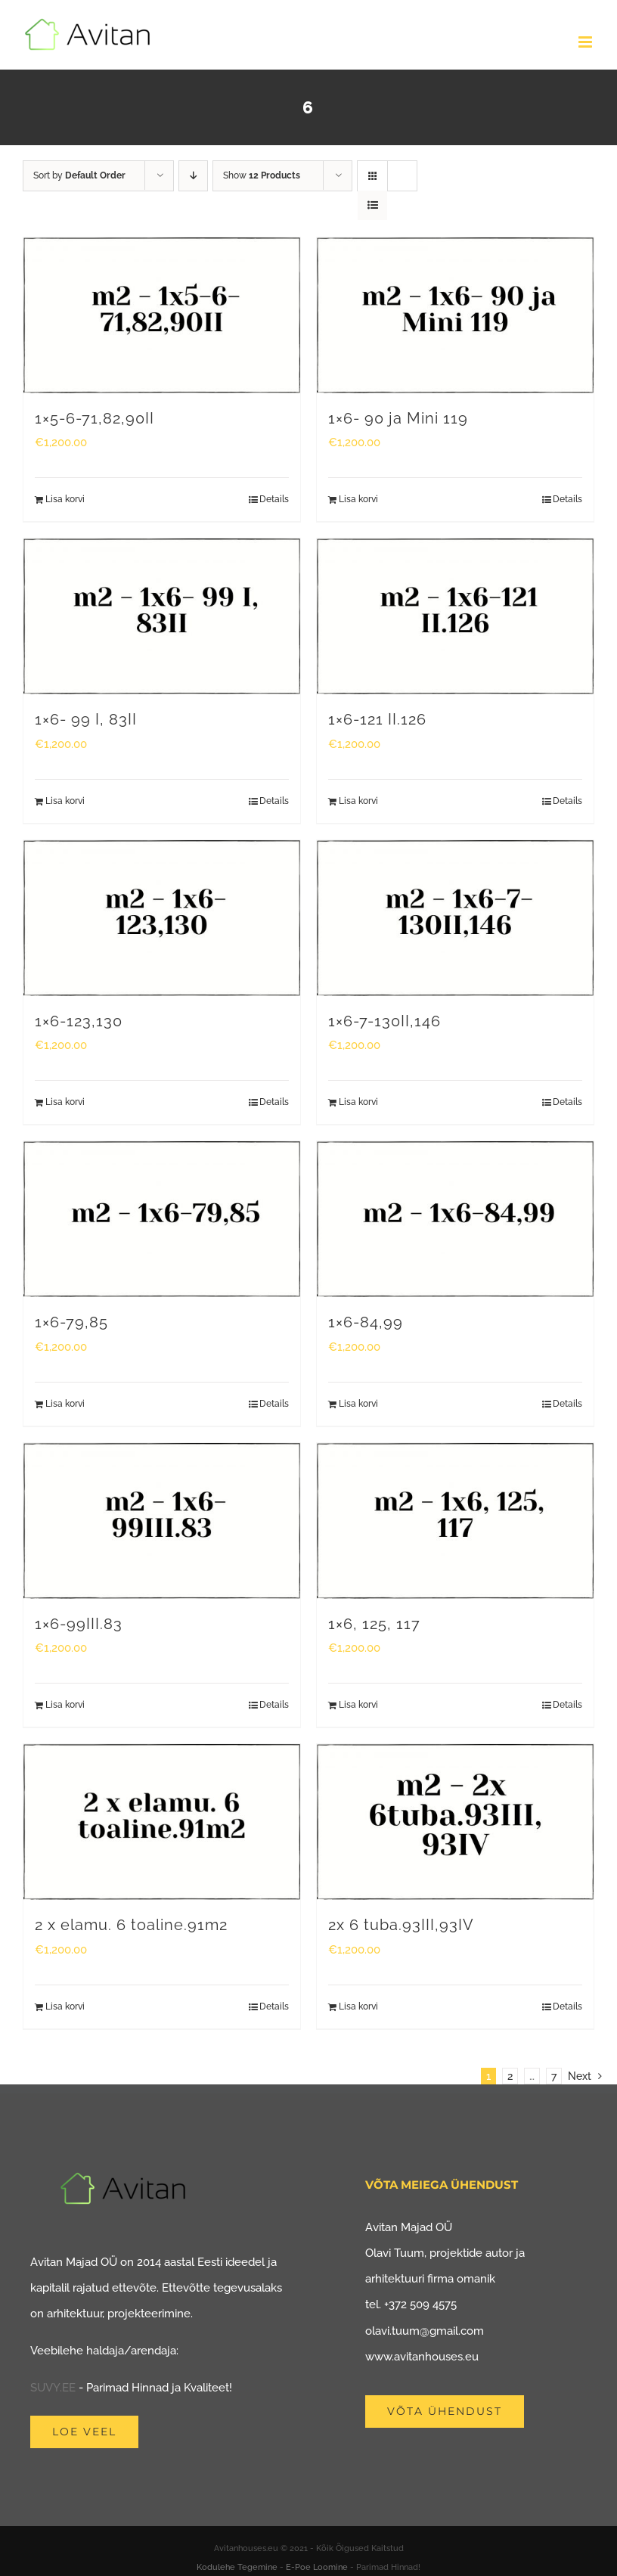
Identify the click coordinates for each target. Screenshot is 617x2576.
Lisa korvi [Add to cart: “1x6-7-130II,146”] (358, 1102)
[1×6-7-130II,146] (455, 918)
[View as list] (372, 205)
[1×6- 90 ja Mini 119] (455, 315)
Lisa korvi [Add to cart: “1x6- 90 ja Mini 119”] (358, 499)
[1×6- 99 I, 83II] (161, 616)
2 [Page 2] (510, 2076)
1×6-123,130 (78, 1021)
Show (261, 175)
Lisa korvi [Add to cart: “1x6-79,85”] (65, 1403)
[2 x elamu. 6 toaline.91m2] (161, 1822)
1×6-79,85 (71, 1322)
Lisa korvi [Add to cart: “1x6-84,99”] (358, 1403)
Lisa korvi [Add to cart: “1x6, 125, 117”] (358, 1704)
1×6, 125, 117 (374, 1624)
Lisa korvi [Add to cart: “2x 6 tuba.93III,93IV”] (358, 2006)
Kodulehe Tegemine (237, 2567)
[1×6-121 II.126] (455, 616)
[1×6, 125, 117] (455, 1521)
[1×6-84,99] (455, 1219)
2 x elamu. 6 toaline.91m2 (131, 1925)
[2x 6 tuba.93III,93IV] (455, 1822)
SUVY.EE (53, 2387)
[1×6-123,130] (161, 918)
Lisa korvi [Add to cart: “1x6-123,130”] (65, 1102)
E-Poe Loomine (317, 2567)
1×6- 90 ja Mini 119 (398, 418)
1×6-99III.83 (78, 1624)
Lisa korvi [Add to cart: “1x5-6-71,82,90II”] (65, 499)
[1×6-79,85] (161, 1219)
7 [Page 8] (554, 2076)
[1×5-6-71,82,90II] (161, 315)
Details (274, 499)
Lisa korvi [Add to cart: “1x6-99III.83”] (65, 1704)
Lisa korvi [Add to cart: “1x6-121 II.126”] (358, 801)
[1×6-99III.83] (161, 1521)
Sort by (79, 175)
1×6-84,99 (365, 1322)
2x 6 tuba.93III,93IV (401, 1925)
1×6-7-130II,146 (384, 1021)
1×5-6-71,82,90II (94, 418)
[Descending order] (193, 175)
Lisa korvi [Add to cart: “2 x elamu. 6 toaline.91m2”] (65, 2006)
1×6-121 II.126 (377, 719)
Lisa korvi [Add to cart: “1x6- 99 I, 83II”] (65, 801)
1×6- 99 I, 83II (86, 719)
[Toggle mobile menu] (586, 42)
